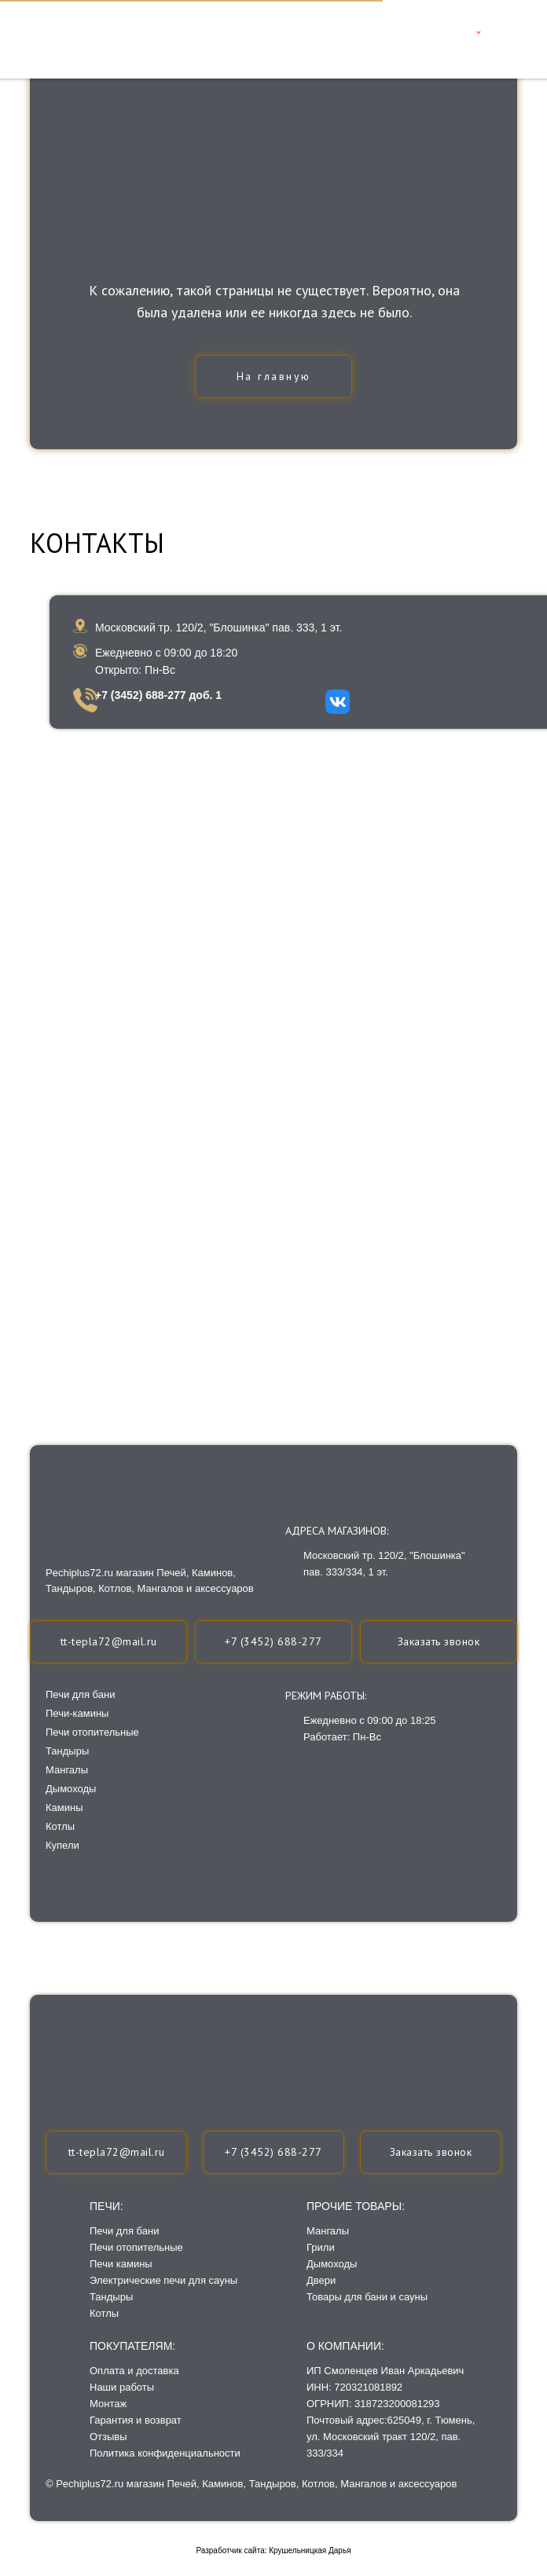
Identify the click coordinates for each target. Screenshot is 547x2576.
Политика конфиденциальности (165, 2453)
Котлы (104, 2313)
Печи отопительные (136, 2247)
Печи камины (121, 2264)
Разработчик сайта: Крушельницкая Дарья (273, 2550)
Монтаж (108, 2404)
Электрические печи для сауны (163, 2280)
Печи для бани (124, 2231)
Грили (321, 2247)
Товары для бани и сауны (367, 2297)
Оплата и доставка (134, 2371)
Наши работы (122, 2387)
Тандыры (111, 2297)
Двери (321, 2280)
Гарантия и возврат (136, 2420)
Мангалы (328, 2231)
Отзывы (108, 2436)
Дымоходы (332, 2264)
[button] (430, 2152)
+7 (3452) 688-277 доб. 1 (158, 695)
